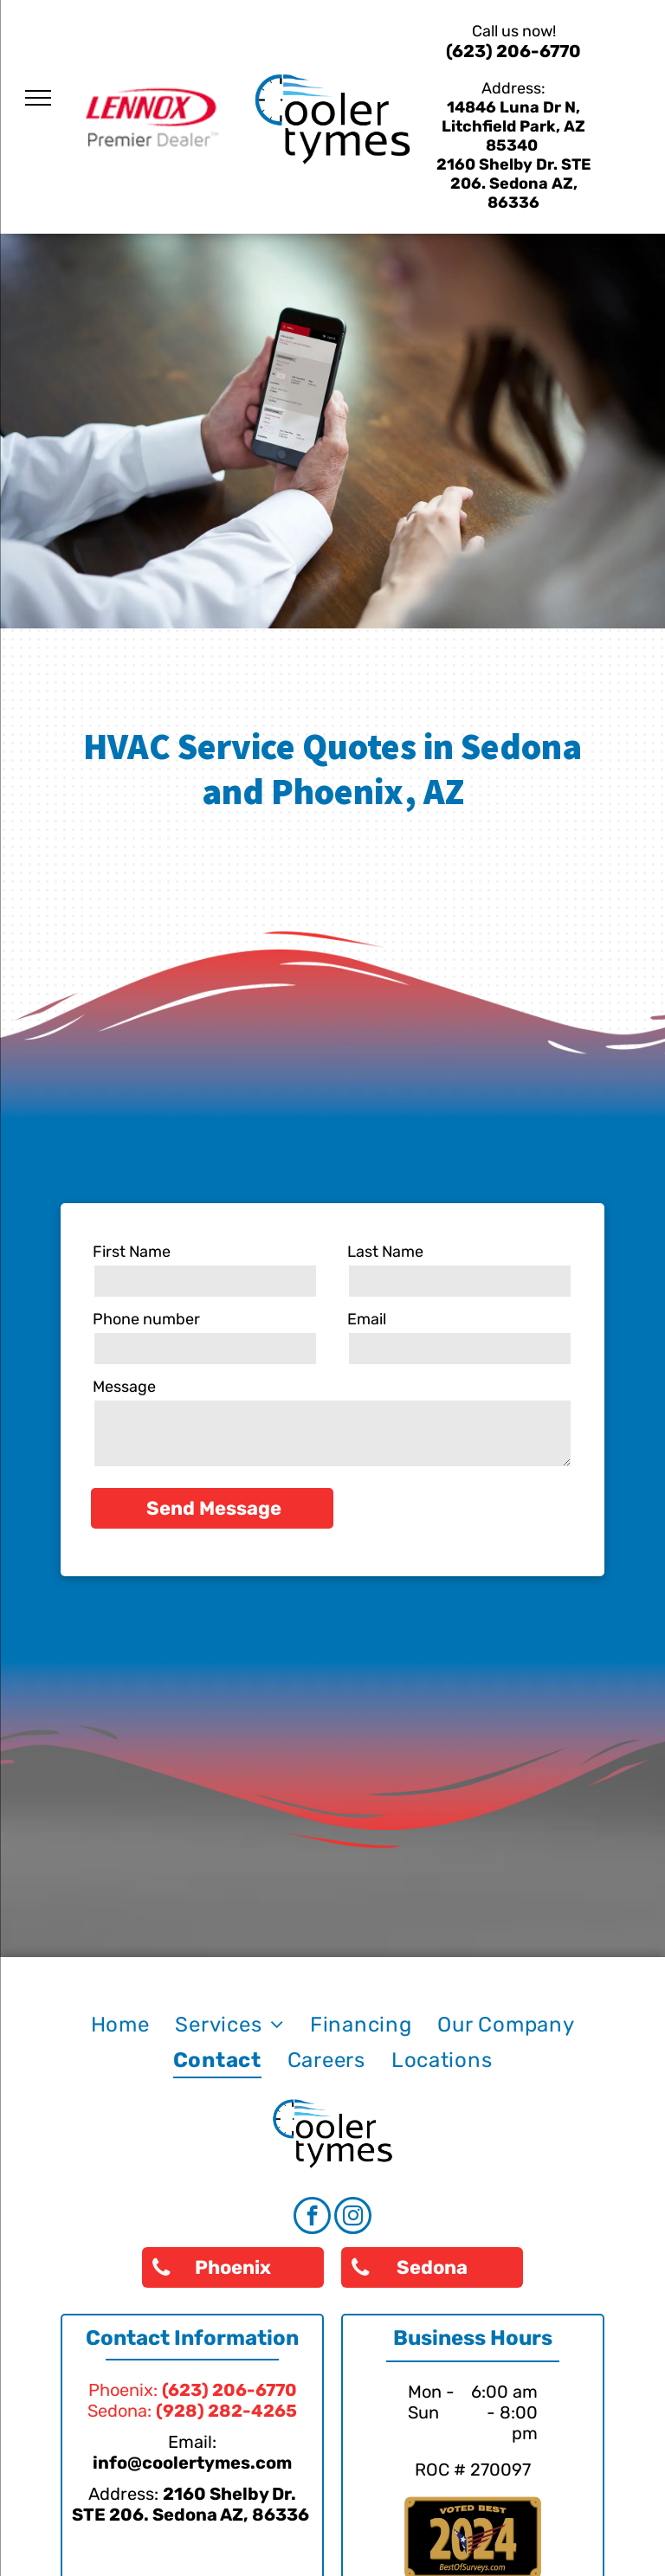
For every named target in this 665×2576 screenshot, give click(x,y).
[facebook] (312, 2217)
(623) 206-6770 (513, 51)
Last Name (385, 1251)
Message (124, 1386)
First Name (132, 1251)
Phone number (146, 1319)
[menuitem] (120, 2024)
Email (366, 1319)
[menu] (38, 97)
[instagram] (352, 2217)
